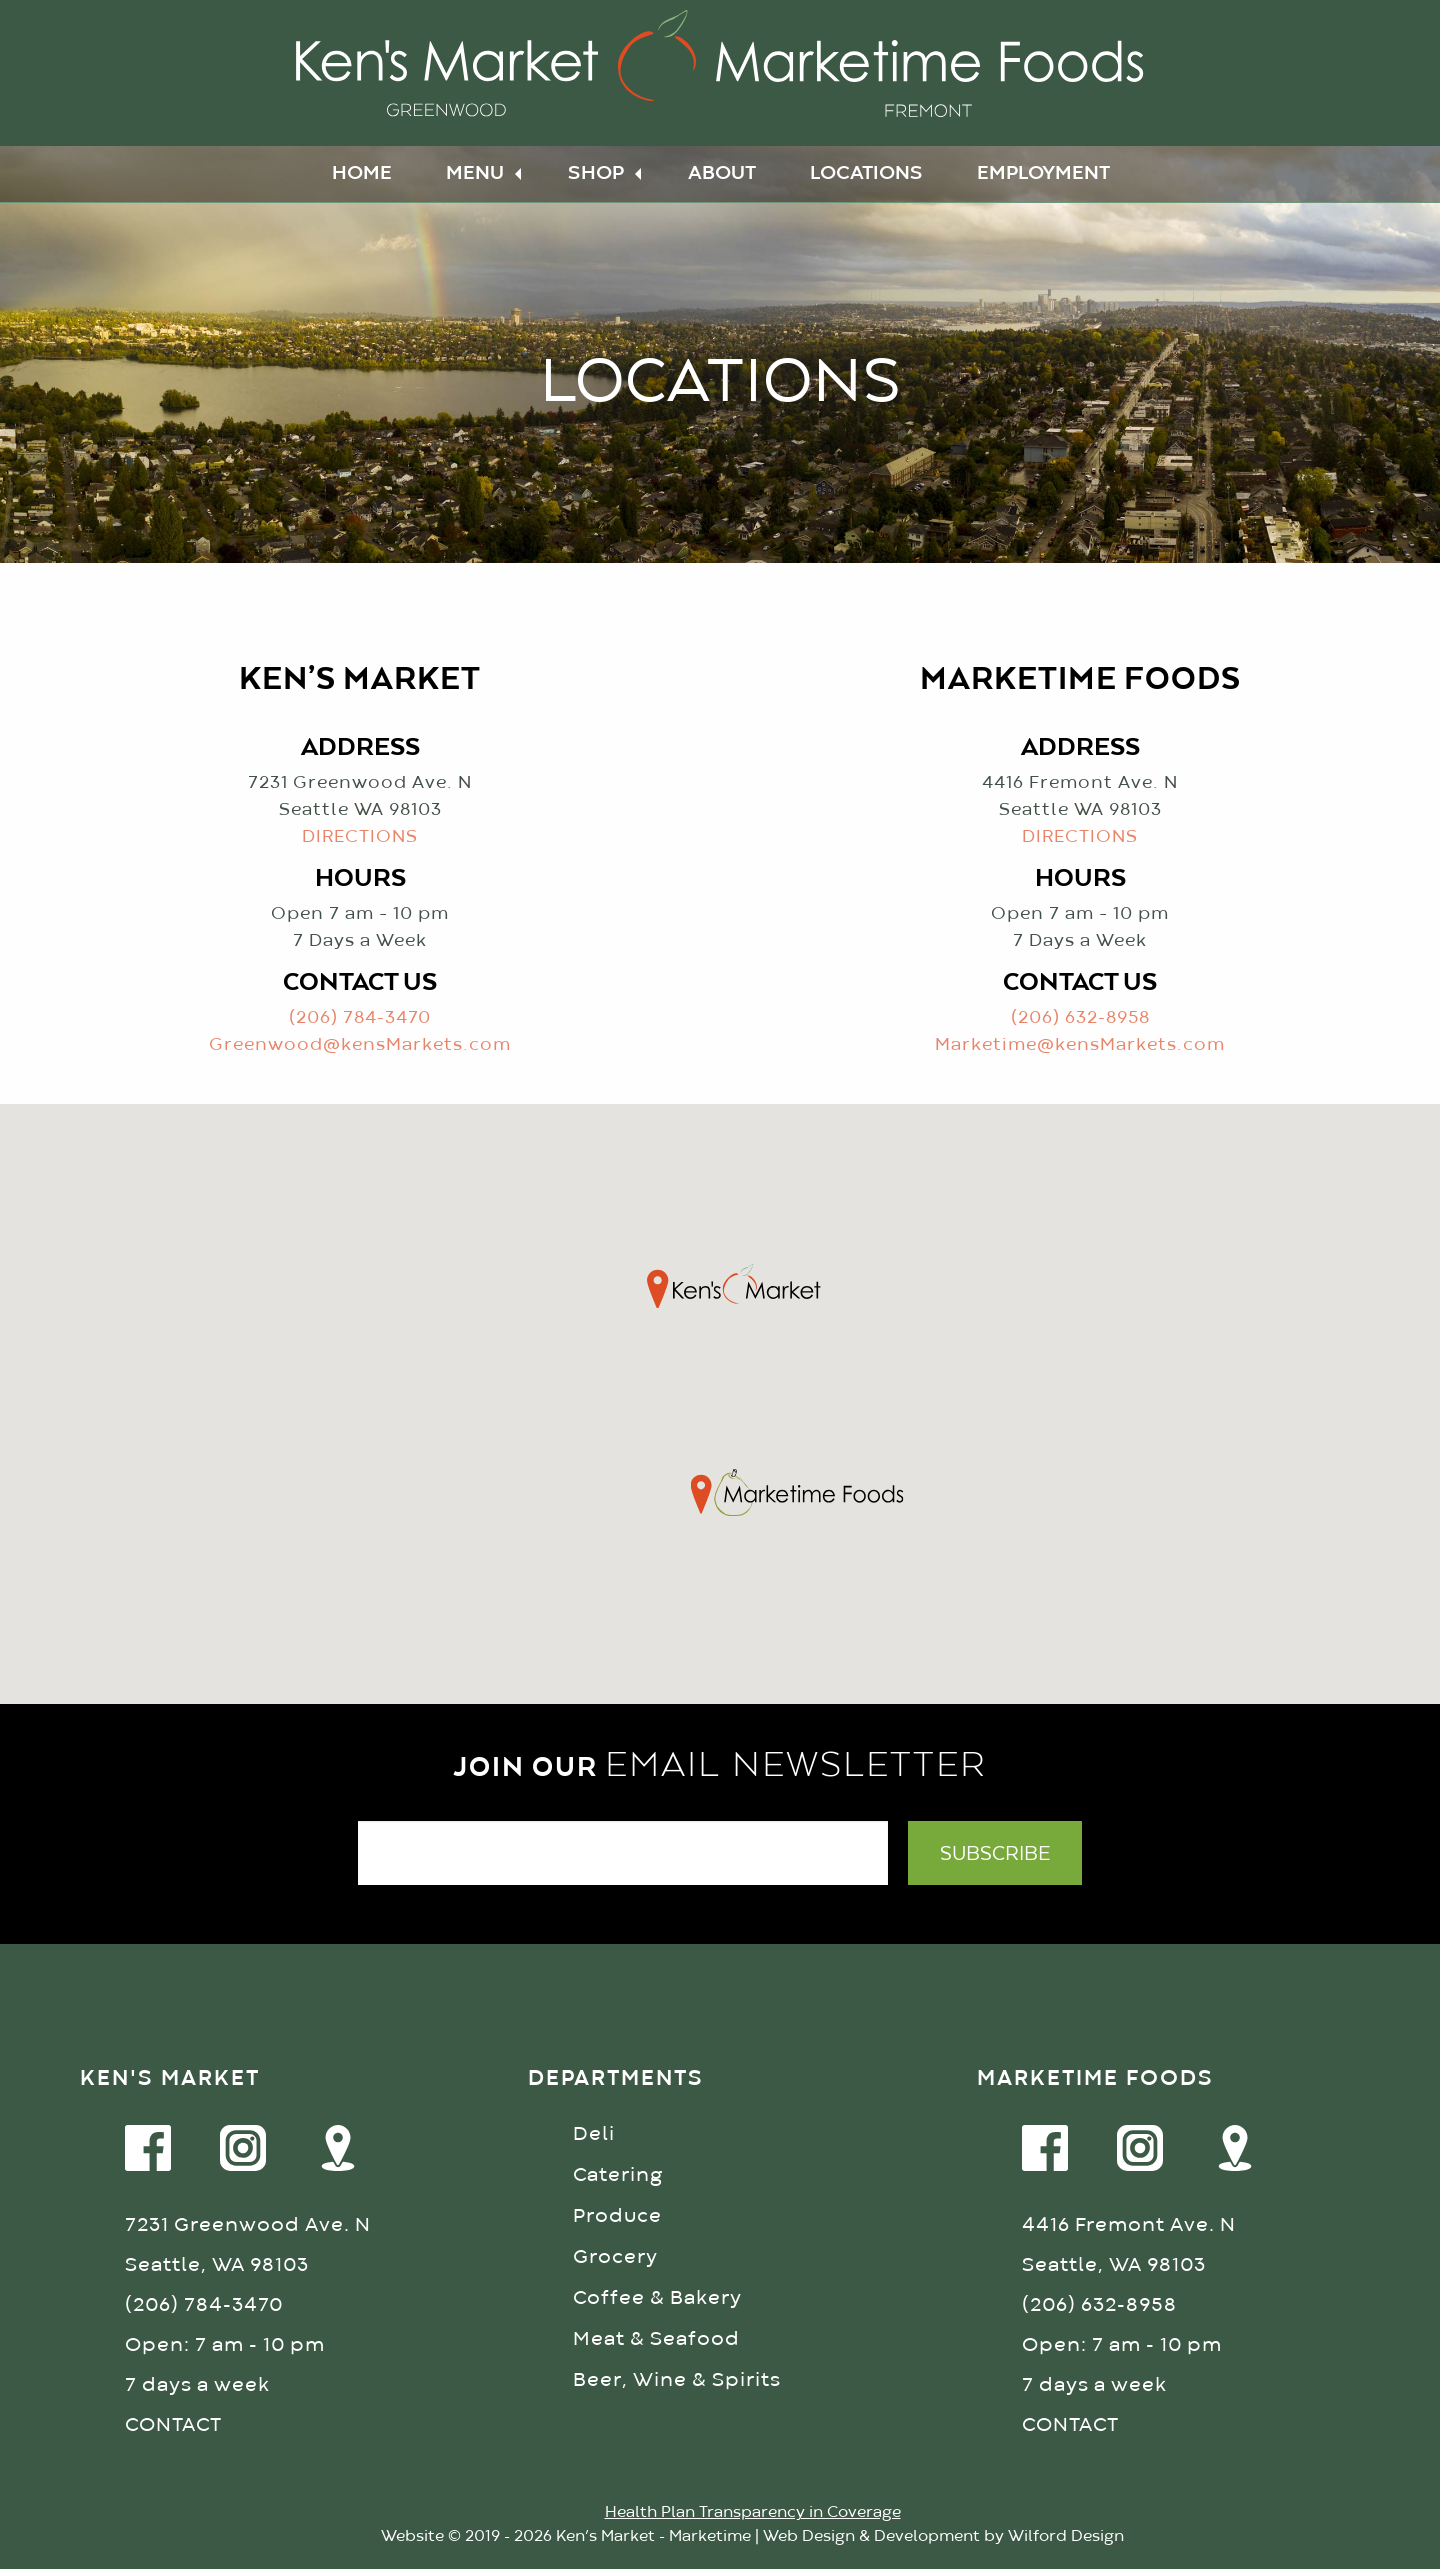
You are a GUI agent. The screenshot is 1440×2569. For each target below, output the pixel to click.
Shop (596, 173)
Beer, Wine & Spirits (677, 2380)
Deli (594, 2134)
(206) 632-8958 (1080, 1018)
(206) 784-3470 (360, 1018)
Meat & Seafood (656, 2339)
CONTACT (173, 2425)
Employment (1043, 173)
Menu (475, 173)
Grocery (615, 2257)
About (722, 173)
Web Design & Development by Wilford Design (943, 2537)
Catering (618, 2175)
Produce (617, 2216)
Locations (866, 173)
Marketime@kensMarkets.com (1080, 1045)
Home (362, 173)
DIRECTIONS (360, 837)
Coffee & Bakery (657, 2298)
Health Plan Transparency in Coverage (753, 2513)
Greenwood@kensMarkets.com (360, 1045)
